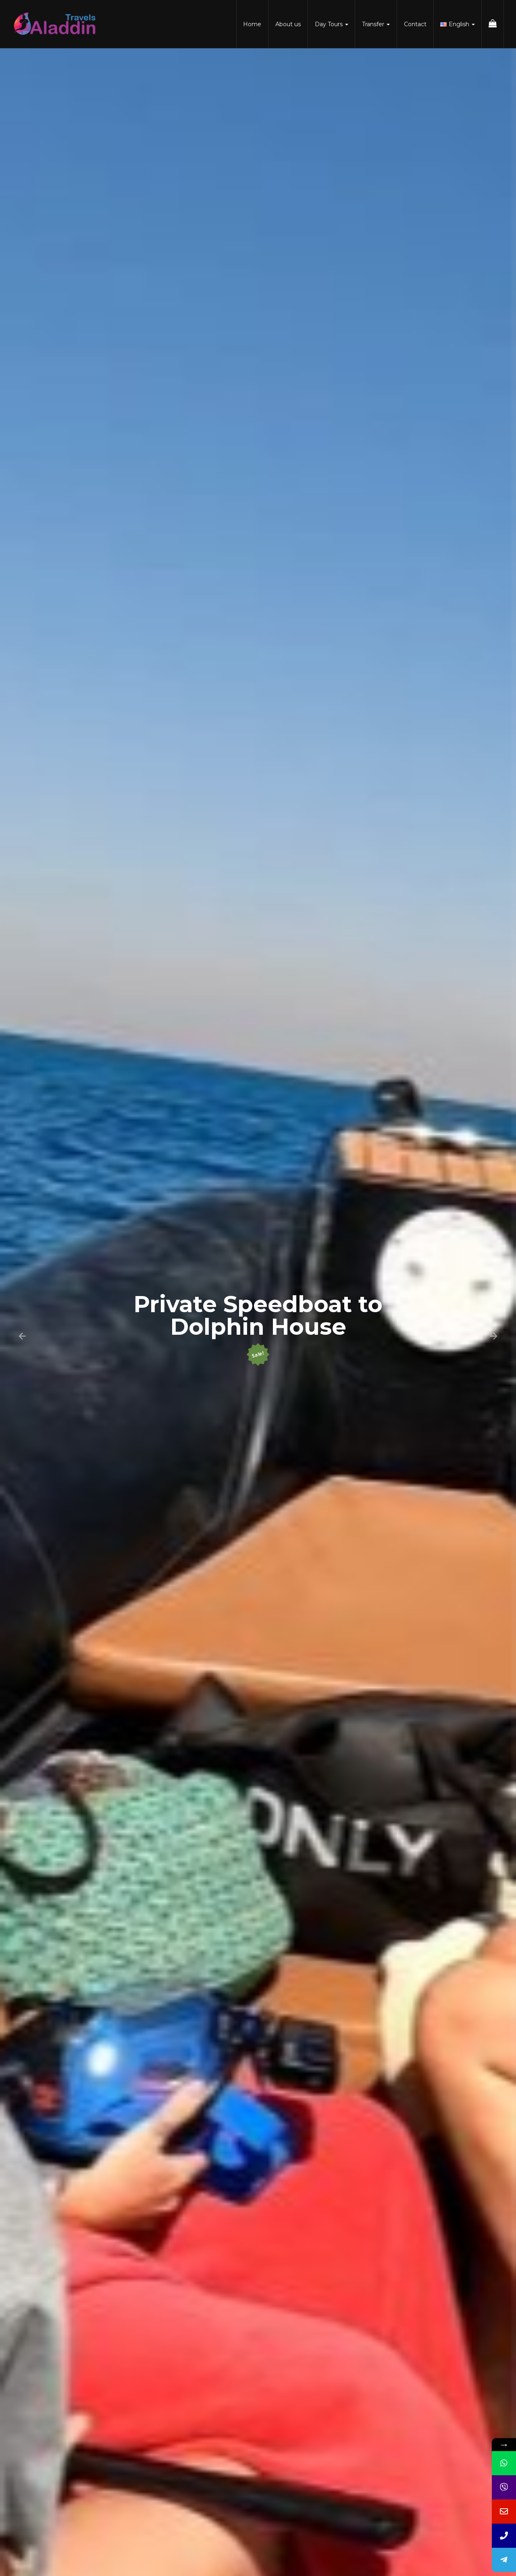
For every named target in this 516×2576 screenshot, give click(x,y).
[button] (22, 1336)
